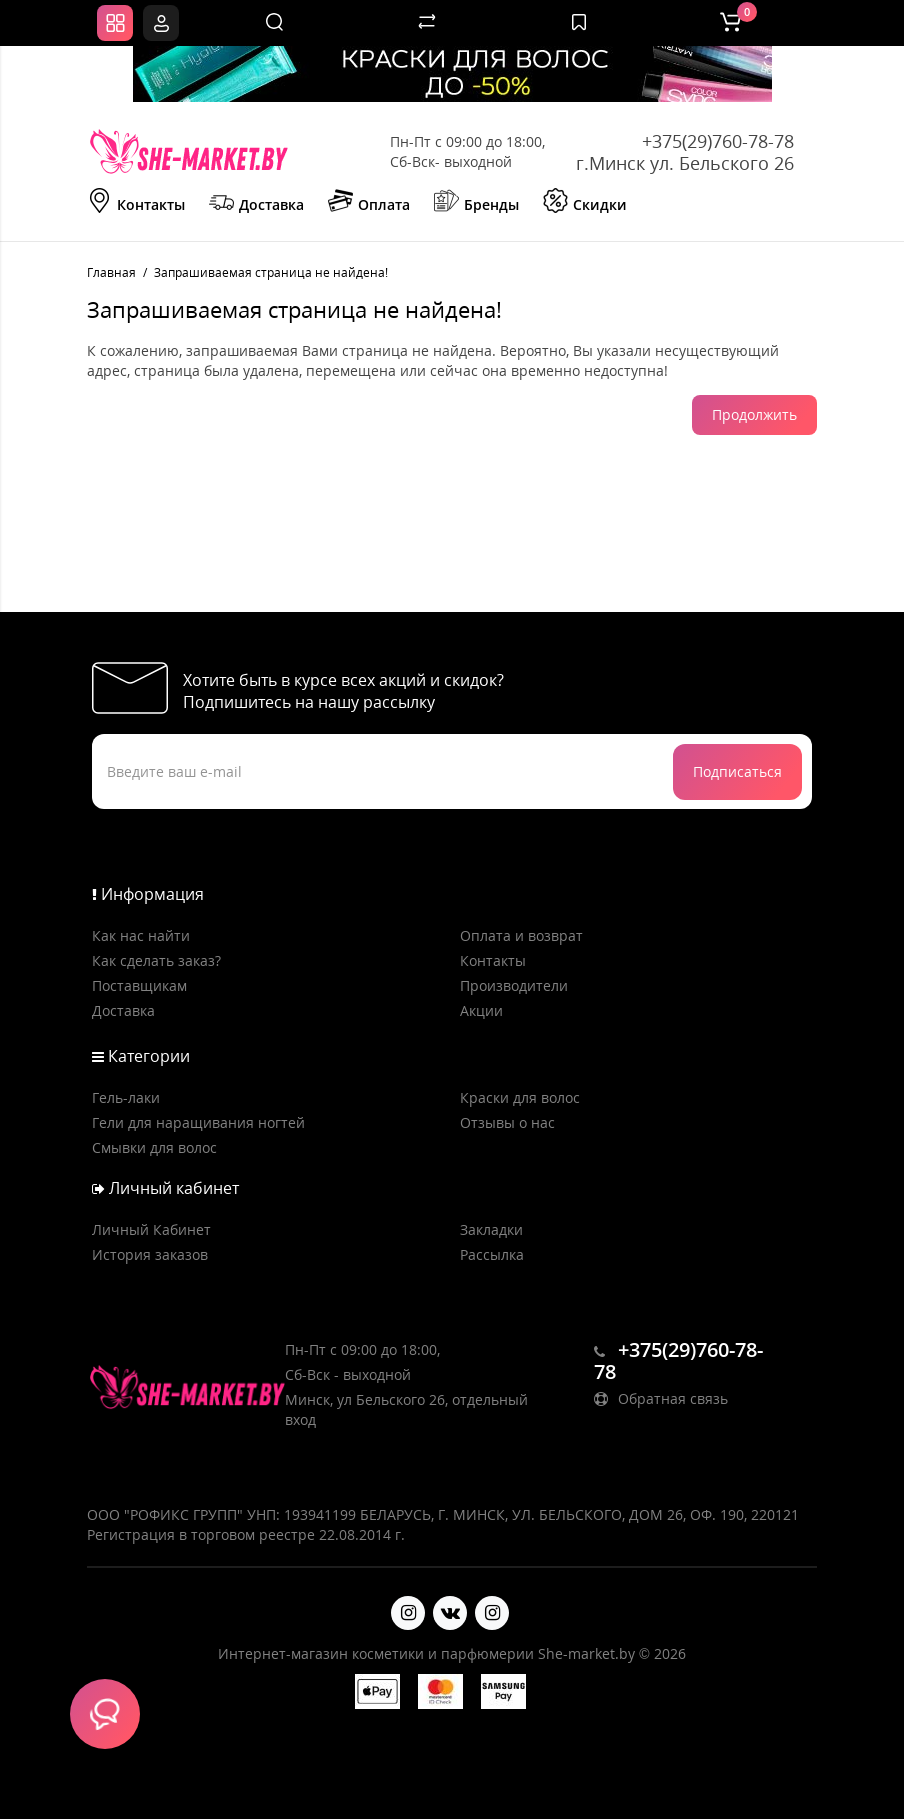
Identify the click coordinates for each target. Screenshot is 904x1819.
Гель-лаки (126, 1097)
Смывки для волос (154, 1147)
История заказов (150, 1254)
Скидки (585, 203)
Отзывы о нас (507, 1122)
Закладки (491, 1229)
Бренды (476, 203)
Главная (111, 272)
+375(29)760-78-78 (718, 141)
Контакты (136, 203)
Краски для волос (520, 1097)
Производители (514, 985)
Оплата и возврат (521, 935)
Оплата (369, 203)
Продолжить (754, 414)
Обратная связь (661, 1398)
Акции (481, 1010)
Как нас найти (141, 935)
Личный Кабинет (151, 1229)
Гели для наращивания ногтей (198, 1122)
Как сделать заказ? (156, 960)
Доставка (256, 203)
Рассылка (492, 1254)
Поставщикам (139, 985)
